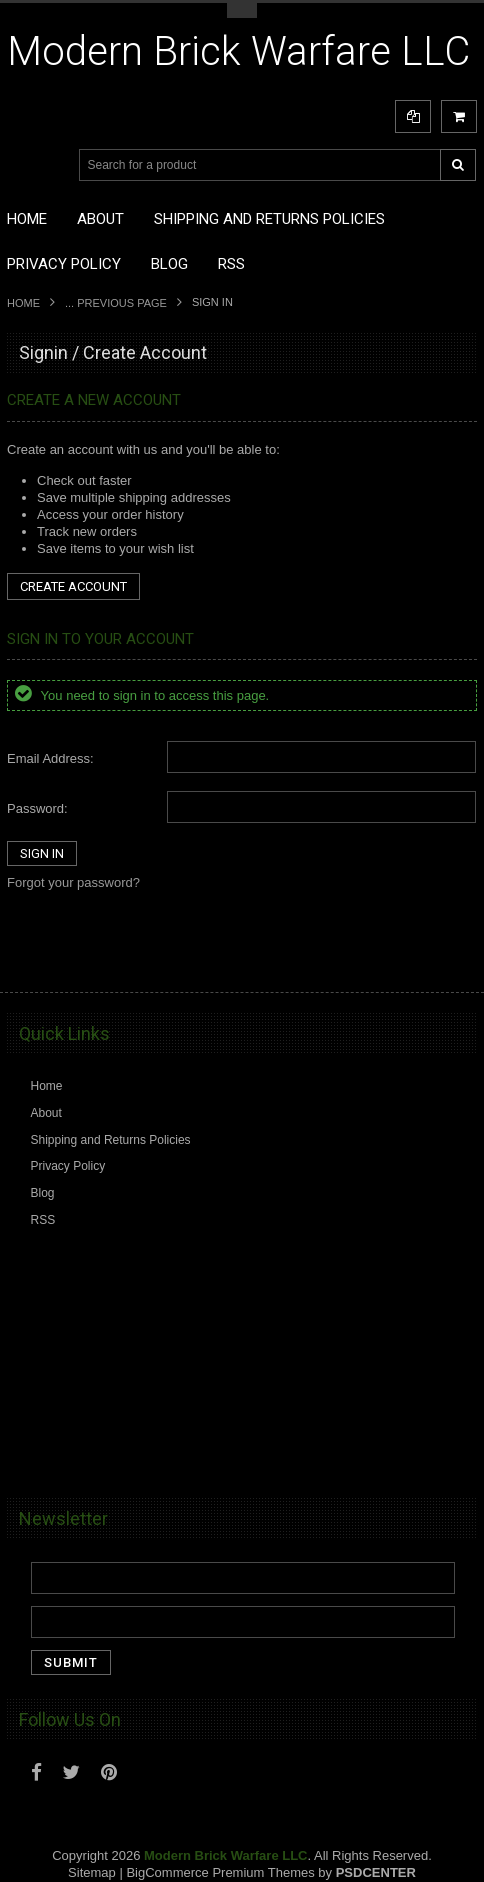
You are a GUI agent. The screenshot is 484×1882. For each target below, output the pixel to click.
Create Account (73, 586)
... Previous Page (116, 303)
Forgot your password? (73, 882)
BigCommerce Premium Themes (220, 1872)
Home (23, 303)
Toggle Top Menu (242, 10)
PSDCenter (376, 1872)
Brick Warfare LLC (238, 51)
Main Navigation (24, 165)
